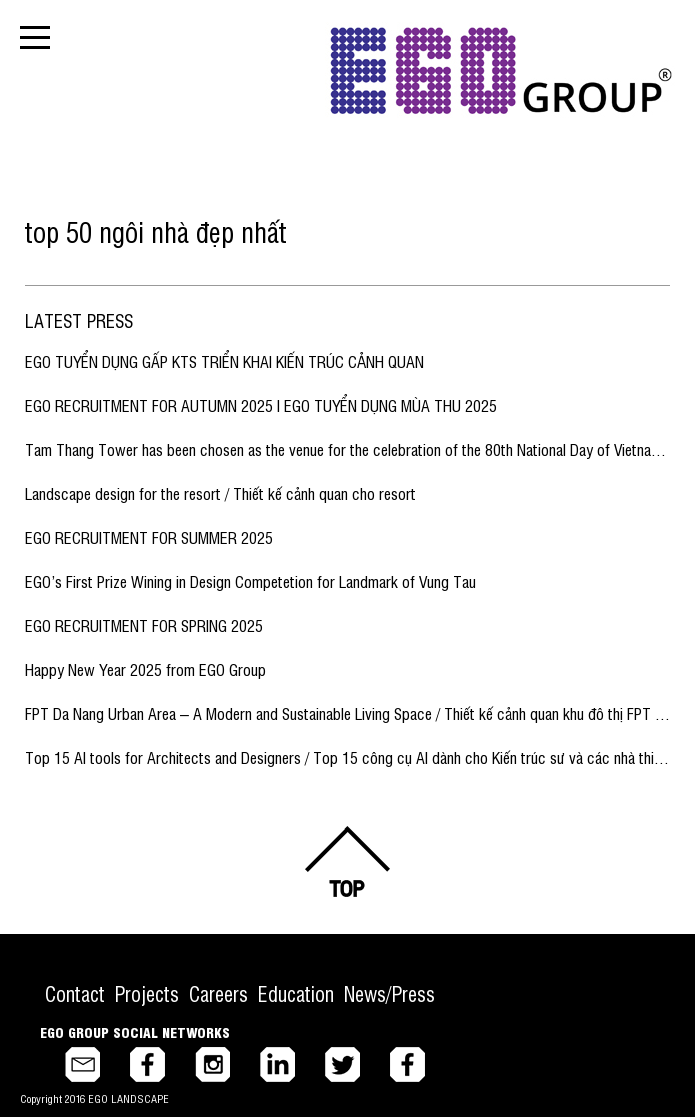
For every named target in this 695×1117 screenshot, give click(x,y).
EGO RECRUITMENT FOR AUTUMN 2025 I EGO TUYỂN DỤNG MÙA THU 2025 (261, 405)
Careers (218, 993)
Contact (75, 993)
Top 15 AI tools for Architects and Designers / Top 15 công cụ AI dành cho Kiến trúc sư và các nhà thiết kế (354, 757)
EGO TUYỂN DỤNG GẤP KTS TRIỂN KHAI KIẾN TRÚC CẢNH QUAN (224, 361)
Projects (147, 993)
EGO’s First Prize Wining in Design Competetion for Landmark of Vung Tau (250, 581)
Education (296, 993)
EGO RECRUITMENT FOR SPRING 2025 (144, 625)
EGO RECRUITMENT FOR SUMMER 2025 (149, 537)
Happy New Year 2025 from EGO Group (145, 669)
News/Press (389, 993)
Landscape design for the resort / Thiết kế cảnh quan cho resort (220, 493)
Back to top (348, 861)
